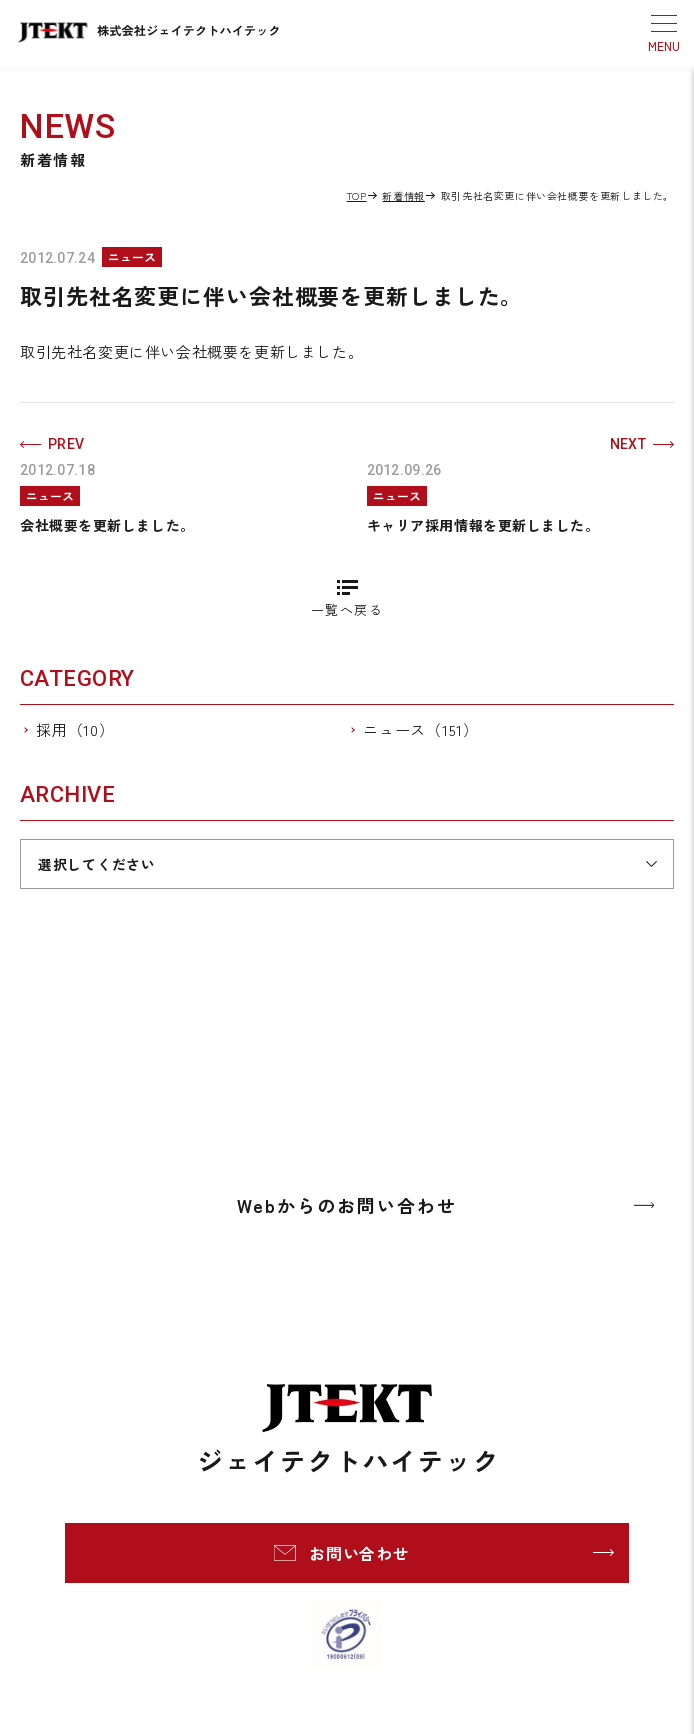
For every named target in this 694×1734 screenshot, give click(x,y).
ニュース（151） (421, 729)
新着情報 (403, 195)
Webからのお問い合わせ (347, 1205)
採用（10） (75, 729)
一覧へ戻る (347, 609)
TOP (357, 195)
